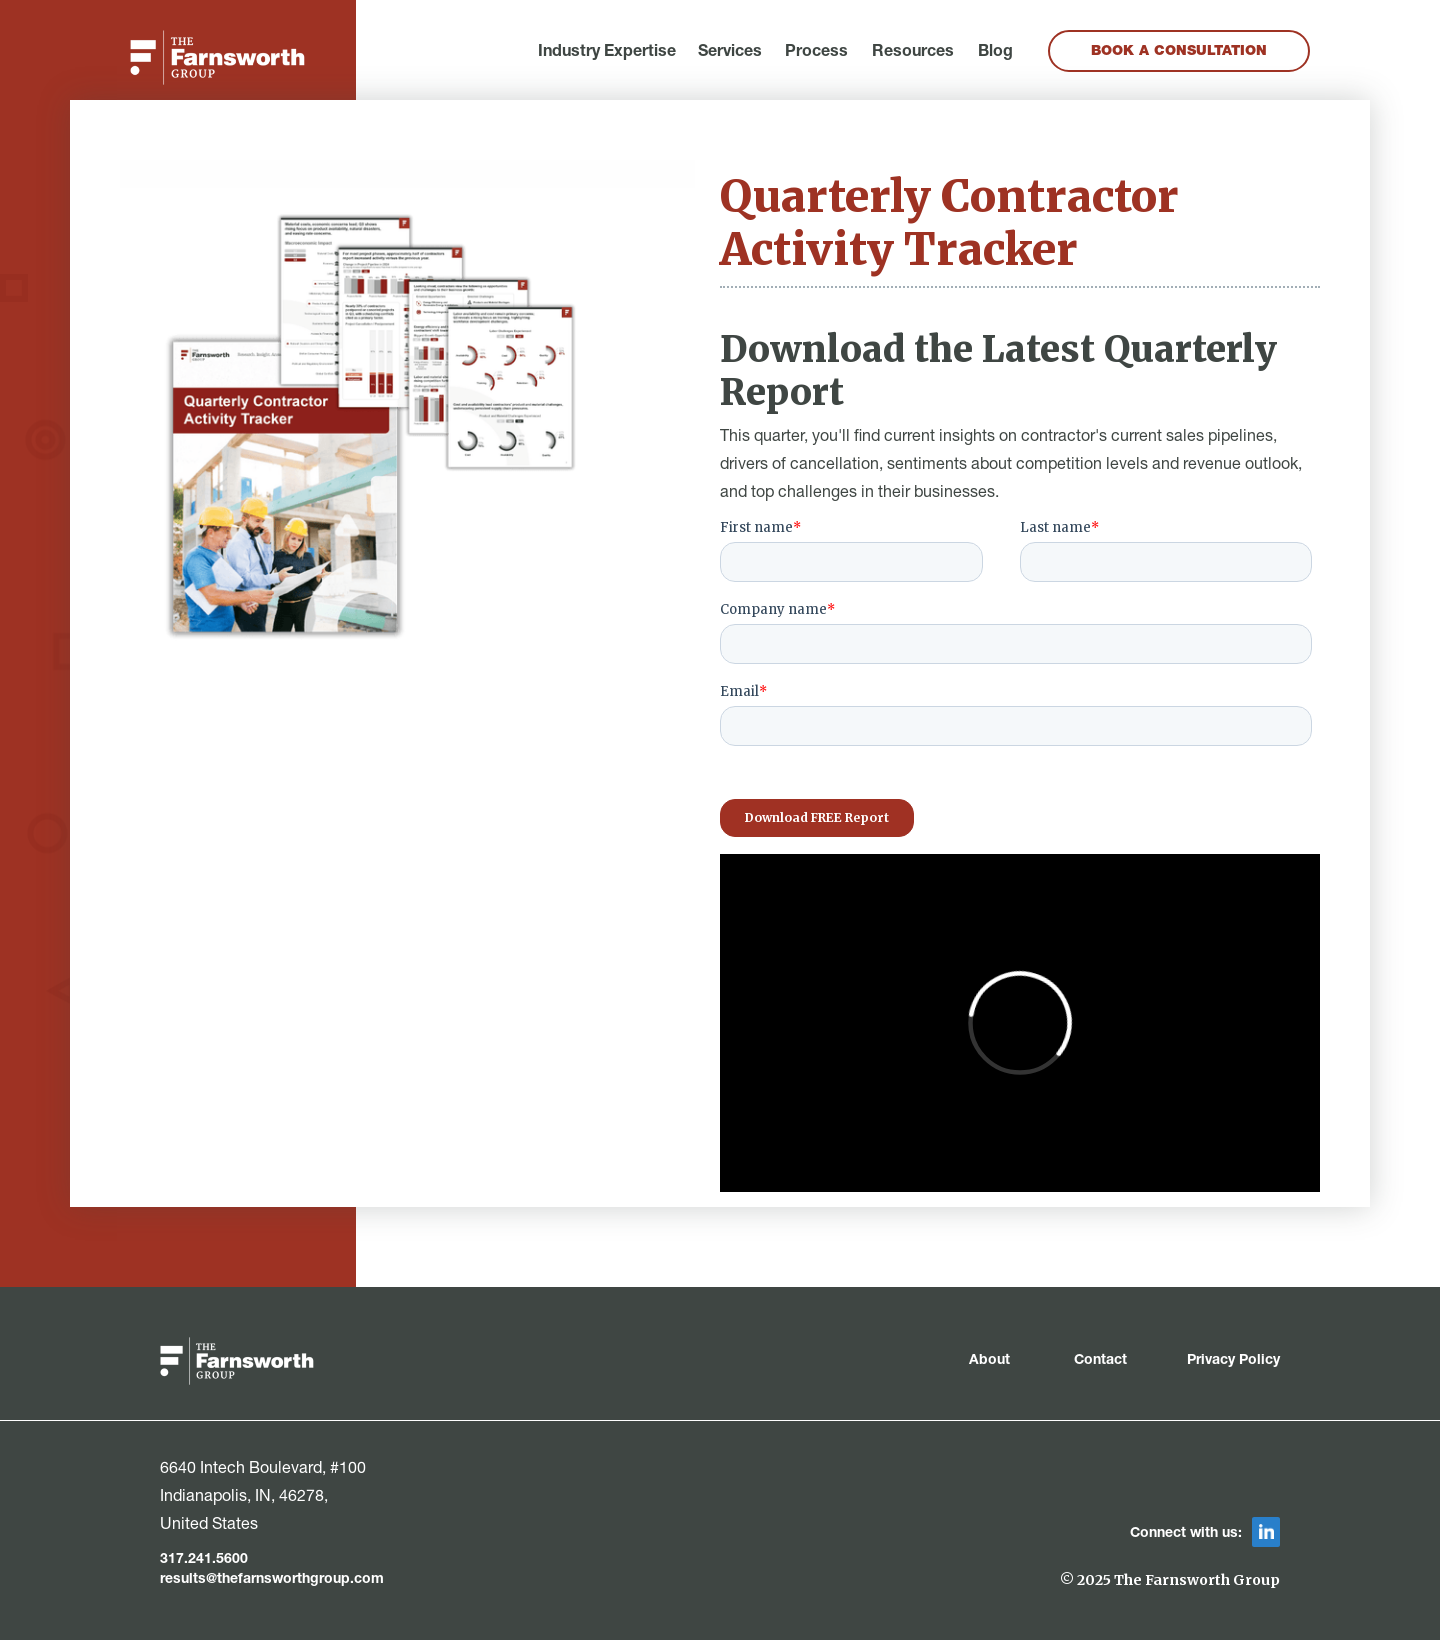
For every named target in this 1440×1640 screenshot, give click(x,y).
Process (816, 53)
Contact (1100, 1361)
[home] (217, 57)
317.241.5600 (204, 1560)
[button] (607, 53)
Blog (995, 53)
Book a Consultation (1179, 52)
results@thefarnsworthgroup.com (272, 1580)
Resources (913, 53)
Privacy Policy (1233, 1361)
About (991, 1361)
